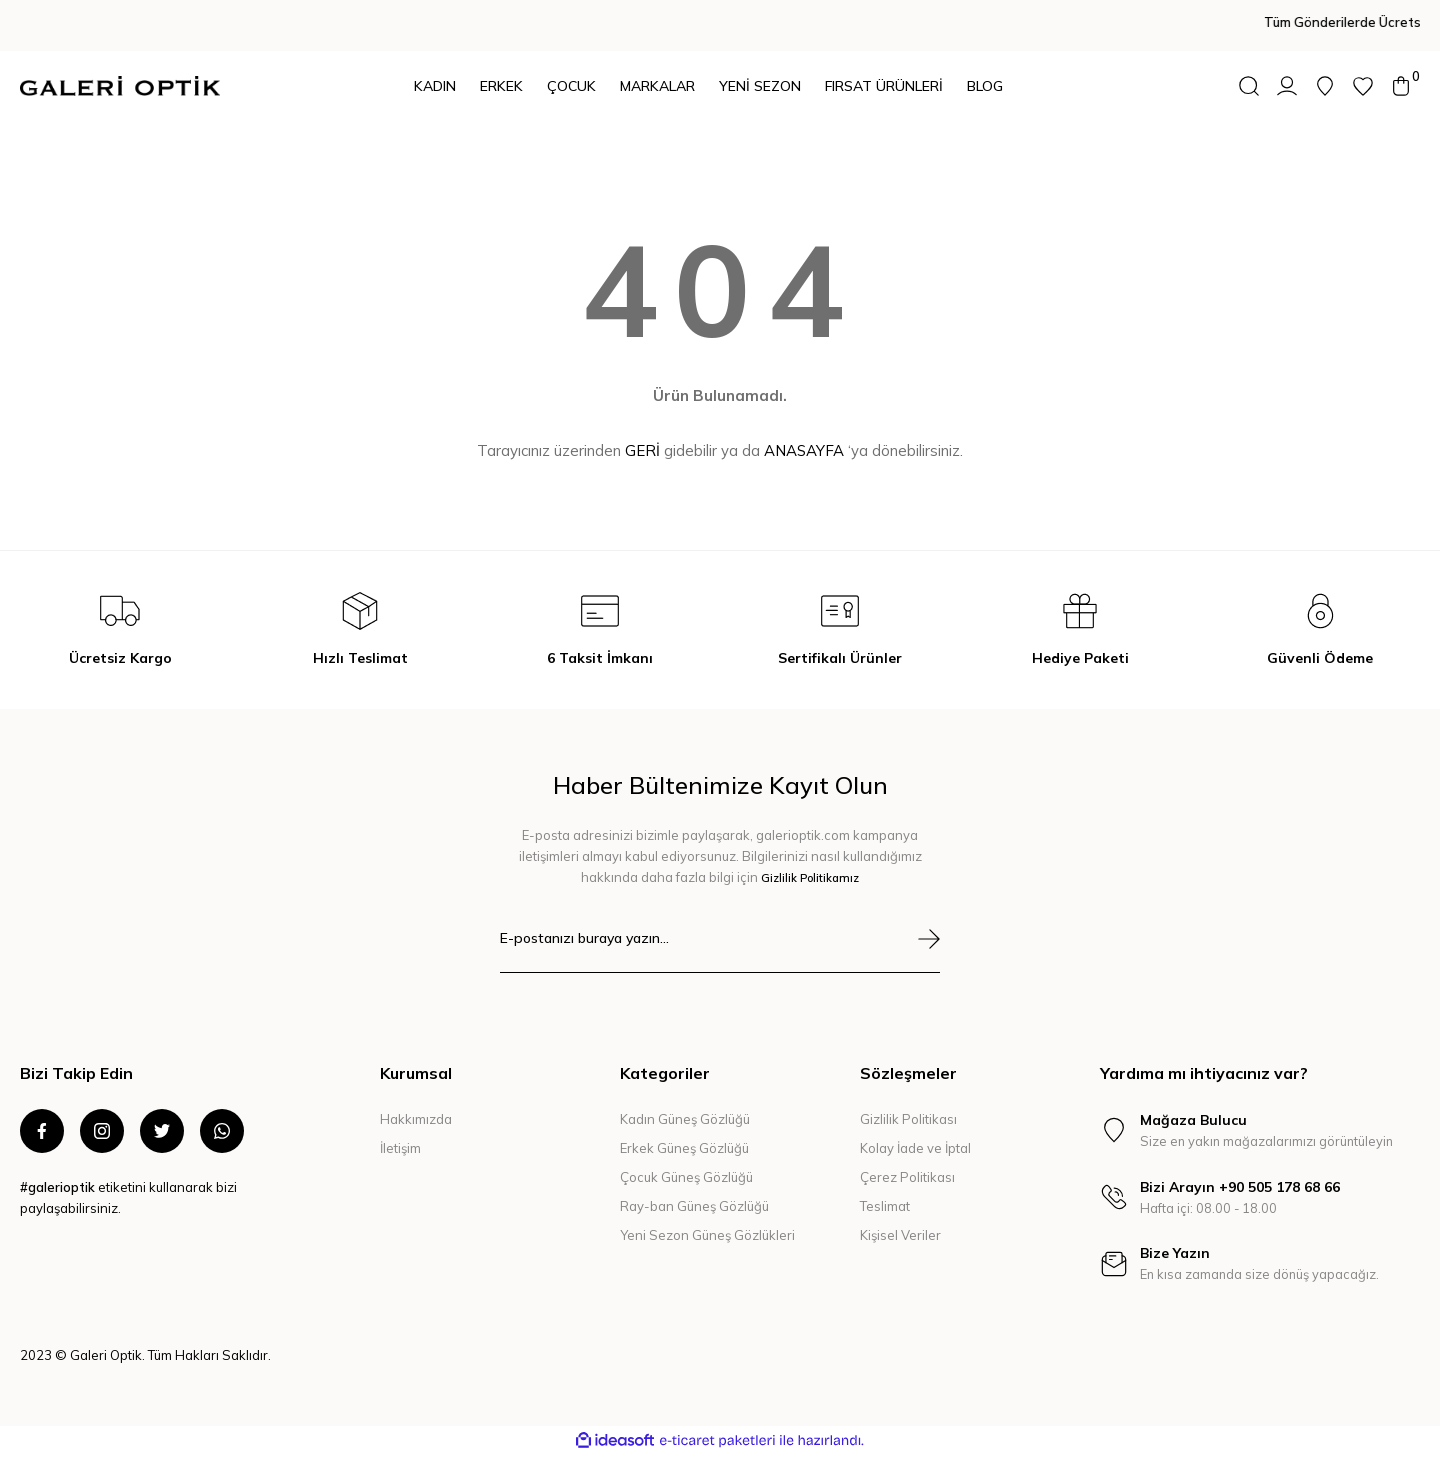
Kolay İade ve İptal (915, 1148)
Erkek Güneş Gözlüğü (684, 1148)
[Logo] (120, 86)
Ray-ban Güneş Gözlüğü (694, 1206)
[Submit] (929, 939)
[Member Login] (1287, 86)
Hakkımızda (416, 1119)
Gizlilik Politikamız (810, 877)
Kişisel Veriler (900, 1235)
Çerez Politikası (907, 1177)
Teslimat (885, 1206)
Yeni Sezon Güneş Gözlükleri (707, 1235)
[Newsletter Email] (720, 950)
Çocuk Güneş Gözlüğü (686, 1177)
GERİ (642, 450)
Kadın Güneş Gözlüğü (685, 1119)
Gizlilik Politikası (908, 1119)
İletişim (400, 1148)
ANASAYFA (804, 450)
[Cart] (1401, 86)
